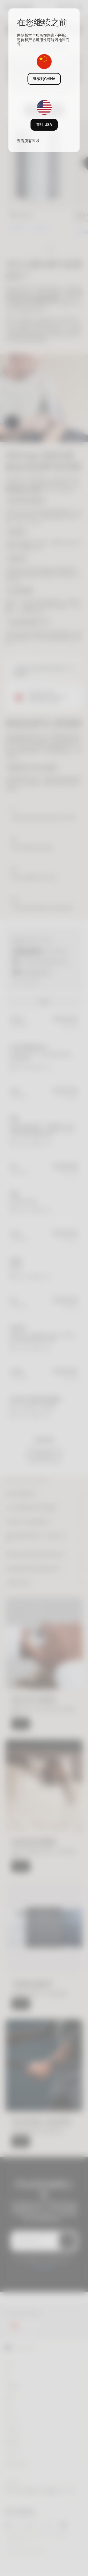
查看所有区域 (28, 141)
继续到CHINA (44, 79)
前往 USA (44, 124)
